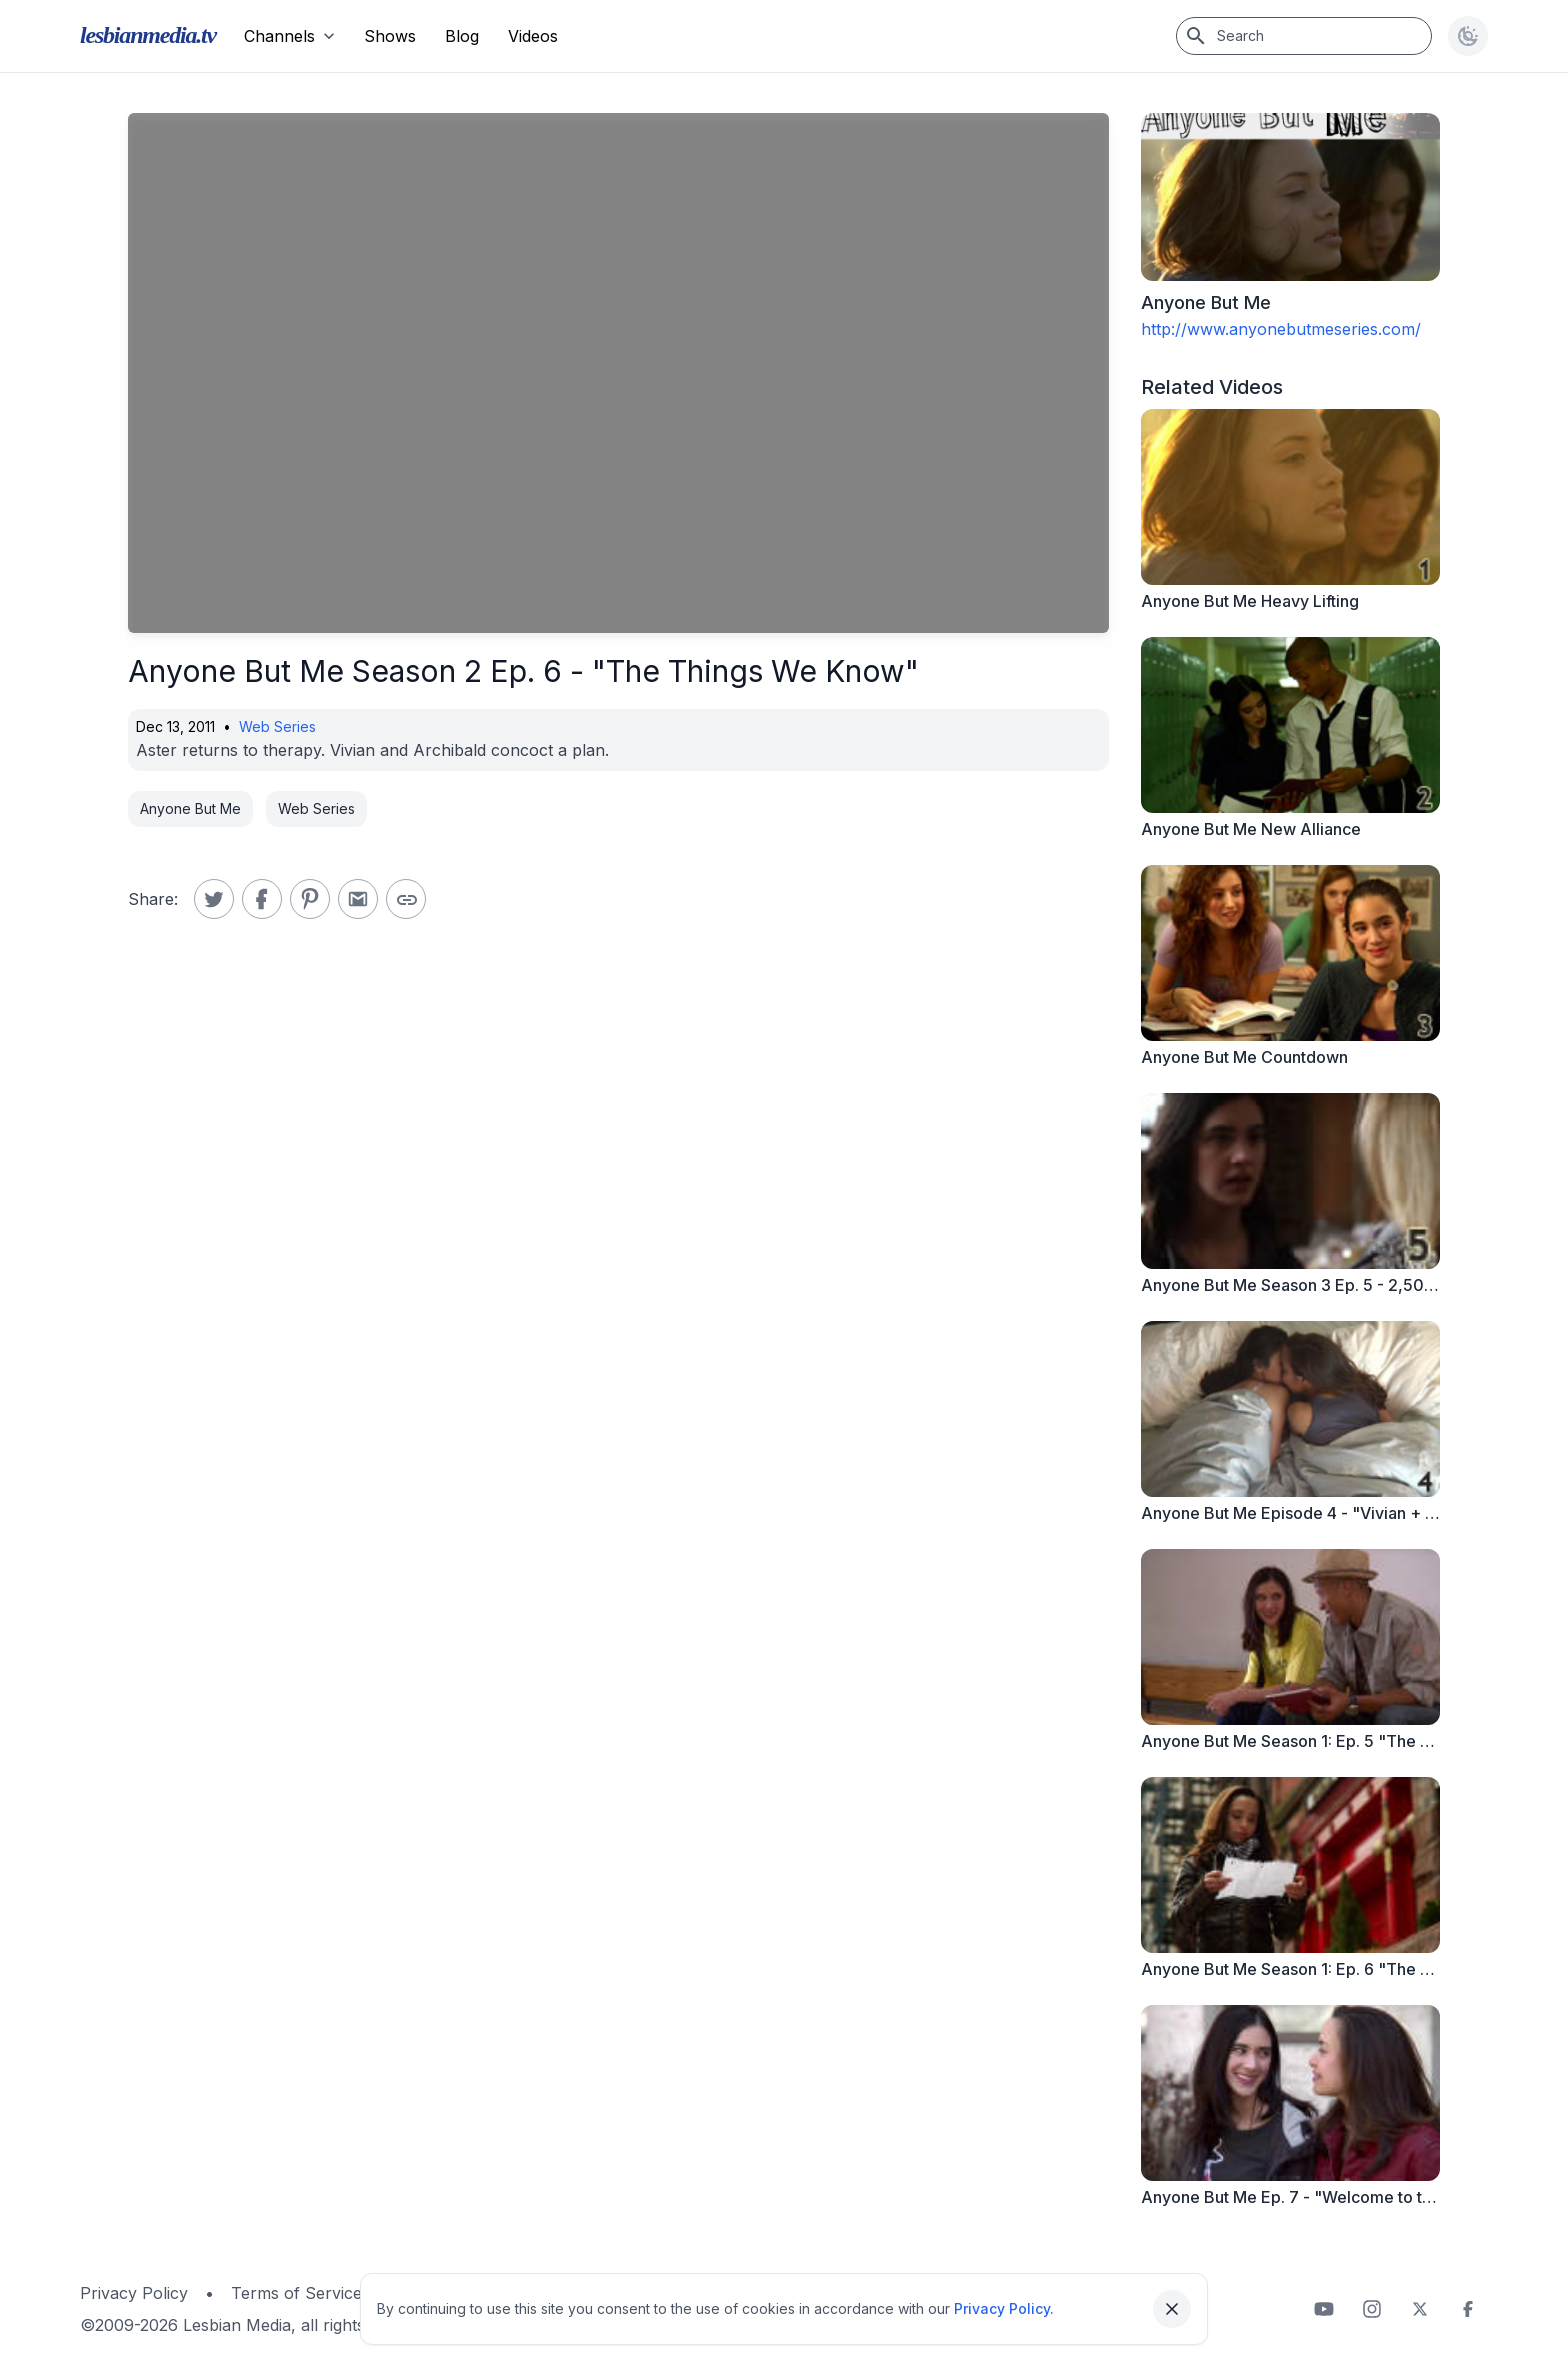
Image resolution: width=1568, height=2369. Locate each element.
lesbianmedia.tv (148, 35)
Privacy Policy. (1004, 2308)
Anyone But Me (190, 808)
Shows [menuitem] (390, 36)
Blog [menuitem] (462, 36)
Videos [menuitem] (533, 36)
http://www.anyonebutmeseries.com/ (1281, 329)
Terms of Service (296, 2293)
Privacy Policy (134, 2293)
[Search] (1304, 36)
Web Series (277, 726)
